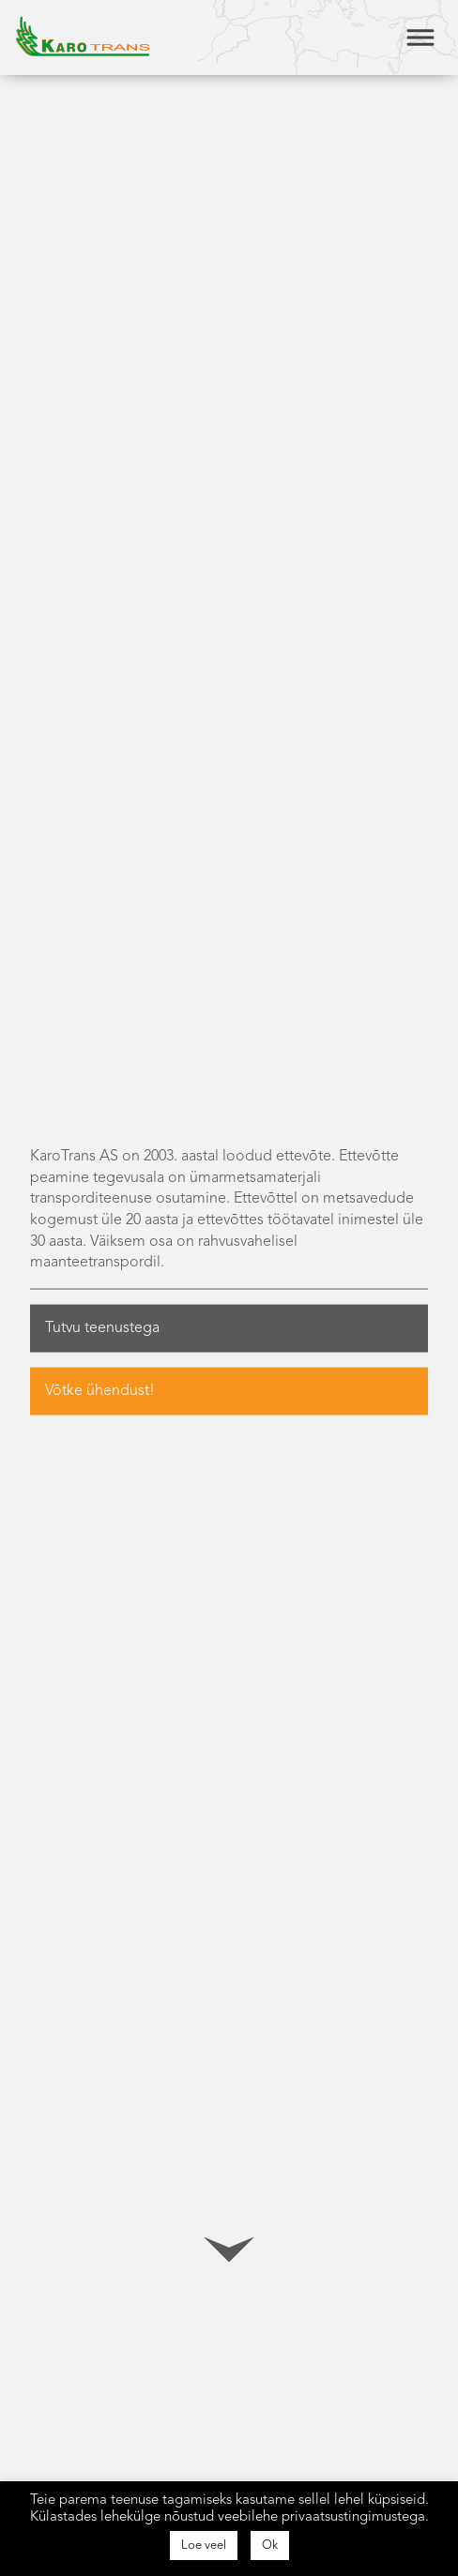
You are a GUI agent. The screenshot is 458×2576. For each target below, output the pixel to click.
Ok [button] (270, 2545)
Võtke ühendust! (100, 1390)
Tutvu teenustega (102, 1327)
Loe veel (203, 2545)
